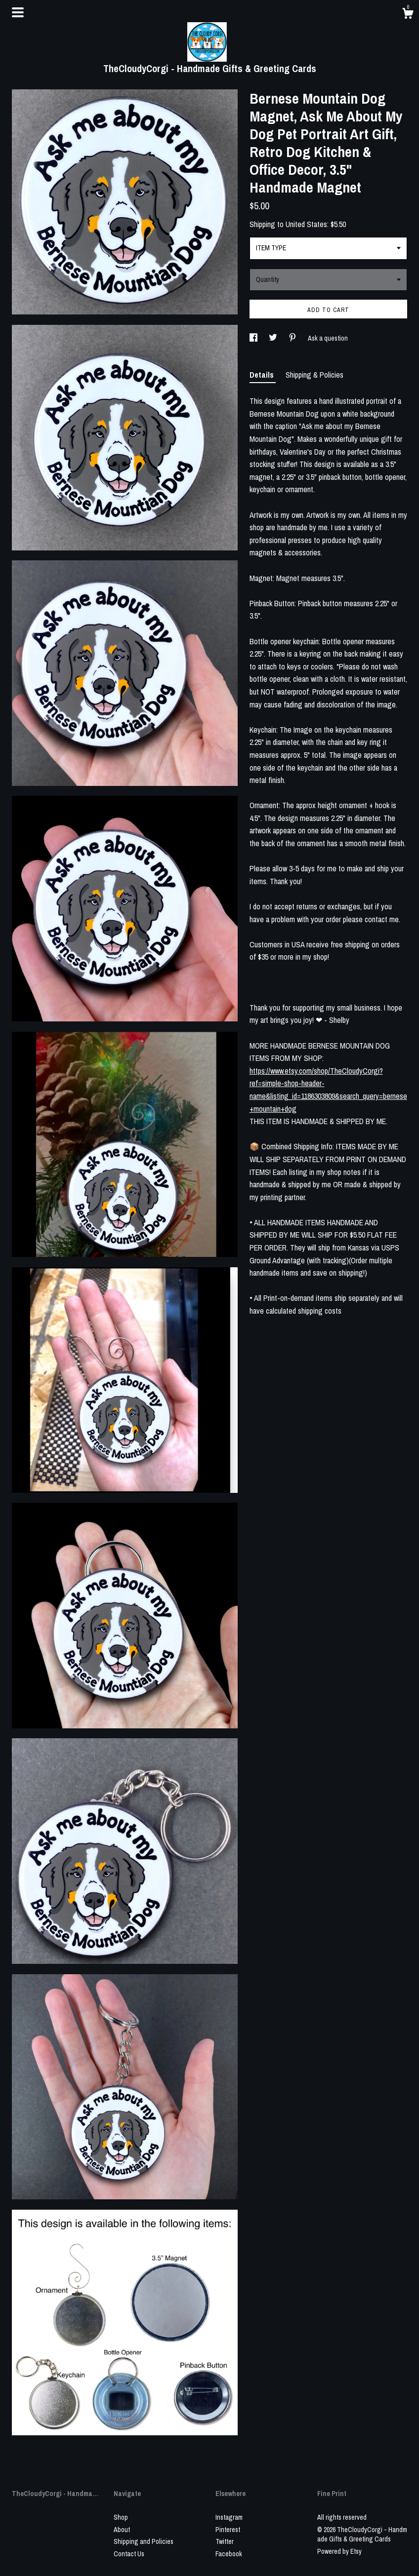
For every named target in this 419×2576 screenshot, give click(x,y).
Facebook (228, 2553)
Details (263, 374)
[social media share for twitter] (274, 338)
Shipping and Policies (143, 2541)
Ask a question (328, 338)
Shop (121, 2517)
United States (306, 224)
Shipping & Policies (314, 374)
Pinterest (227, 2529)
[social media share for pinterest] (293, 338)
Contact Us (129, 2553)
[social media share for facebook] (254, 338)
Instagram (229, 2517)
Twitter (224, 2541)
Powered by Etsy (339, 2551)
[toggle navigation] (18, 12)
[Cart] (407, 14)
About (122, 2529)
